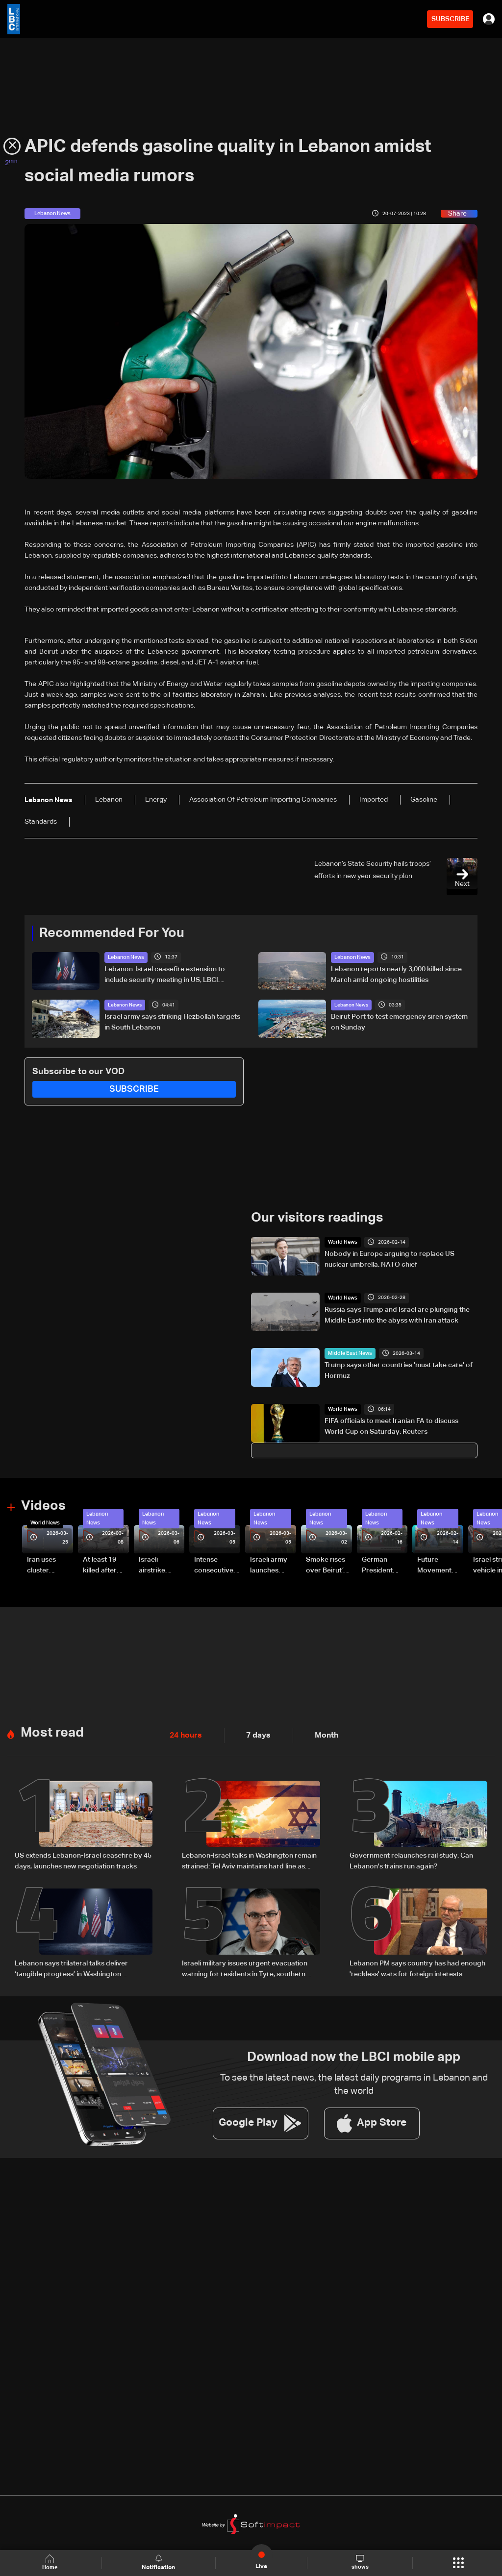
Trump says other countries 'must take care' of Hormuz (399, 1369)
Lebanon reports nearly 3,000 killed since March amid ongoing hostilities (396, 974)
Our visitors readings (314, 1217)
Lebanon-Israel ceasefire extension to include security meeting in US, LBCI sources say (164, 975)
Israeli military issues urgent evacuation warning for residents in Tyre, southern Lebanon (244, 1965)
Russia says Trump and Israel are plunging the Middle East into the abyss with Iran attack (397, 1314)
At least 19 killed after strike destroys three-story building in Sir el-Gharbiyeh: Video (104, 1564)
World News (341, 1241)
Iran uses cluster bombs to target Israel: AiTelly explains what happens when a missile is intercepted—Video (49, 1564)
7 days (253, 1732)
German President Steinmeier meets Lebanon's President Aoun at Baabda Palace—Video (379, 1564)
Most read (51, 1729)
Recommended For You (108, 933)
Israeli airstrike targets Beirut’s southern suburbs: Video (153, 1564)
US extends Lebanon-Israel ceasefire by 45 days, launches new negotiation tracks (83, 1857)
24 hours (184, 1732)
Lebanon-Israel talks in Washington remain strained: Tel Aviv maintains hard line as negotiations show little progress (249, 1858)
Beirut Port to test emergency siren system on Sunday (399, 1021)
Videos (42, 1504)
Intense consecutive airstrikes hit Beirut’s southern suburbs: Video (213, 1564)
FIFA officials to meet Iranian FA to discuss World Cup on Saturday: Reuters (391, 1425)
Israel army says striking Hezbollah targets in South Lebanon (172, 1021)
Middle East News (348, 1352)
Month (318, 1732)
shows (360, 2562)
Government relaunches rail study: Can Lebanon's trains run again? (411, 1857)
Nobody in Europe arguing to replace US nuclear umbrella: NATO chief (389, 1258)
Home (52, 2562)
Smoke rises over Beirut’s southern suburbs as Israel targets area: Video (327, 1564)
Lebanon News (125, 957)
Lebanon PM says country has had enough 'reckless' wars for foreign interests (417, 1964)
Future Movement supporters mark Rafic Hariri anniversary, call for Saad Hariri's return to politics (439, 1564)
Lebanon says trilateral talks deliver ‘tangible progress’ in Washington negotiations (71, 1965)
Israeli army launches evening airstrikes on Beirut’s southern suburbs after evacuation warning (272, 1564)
